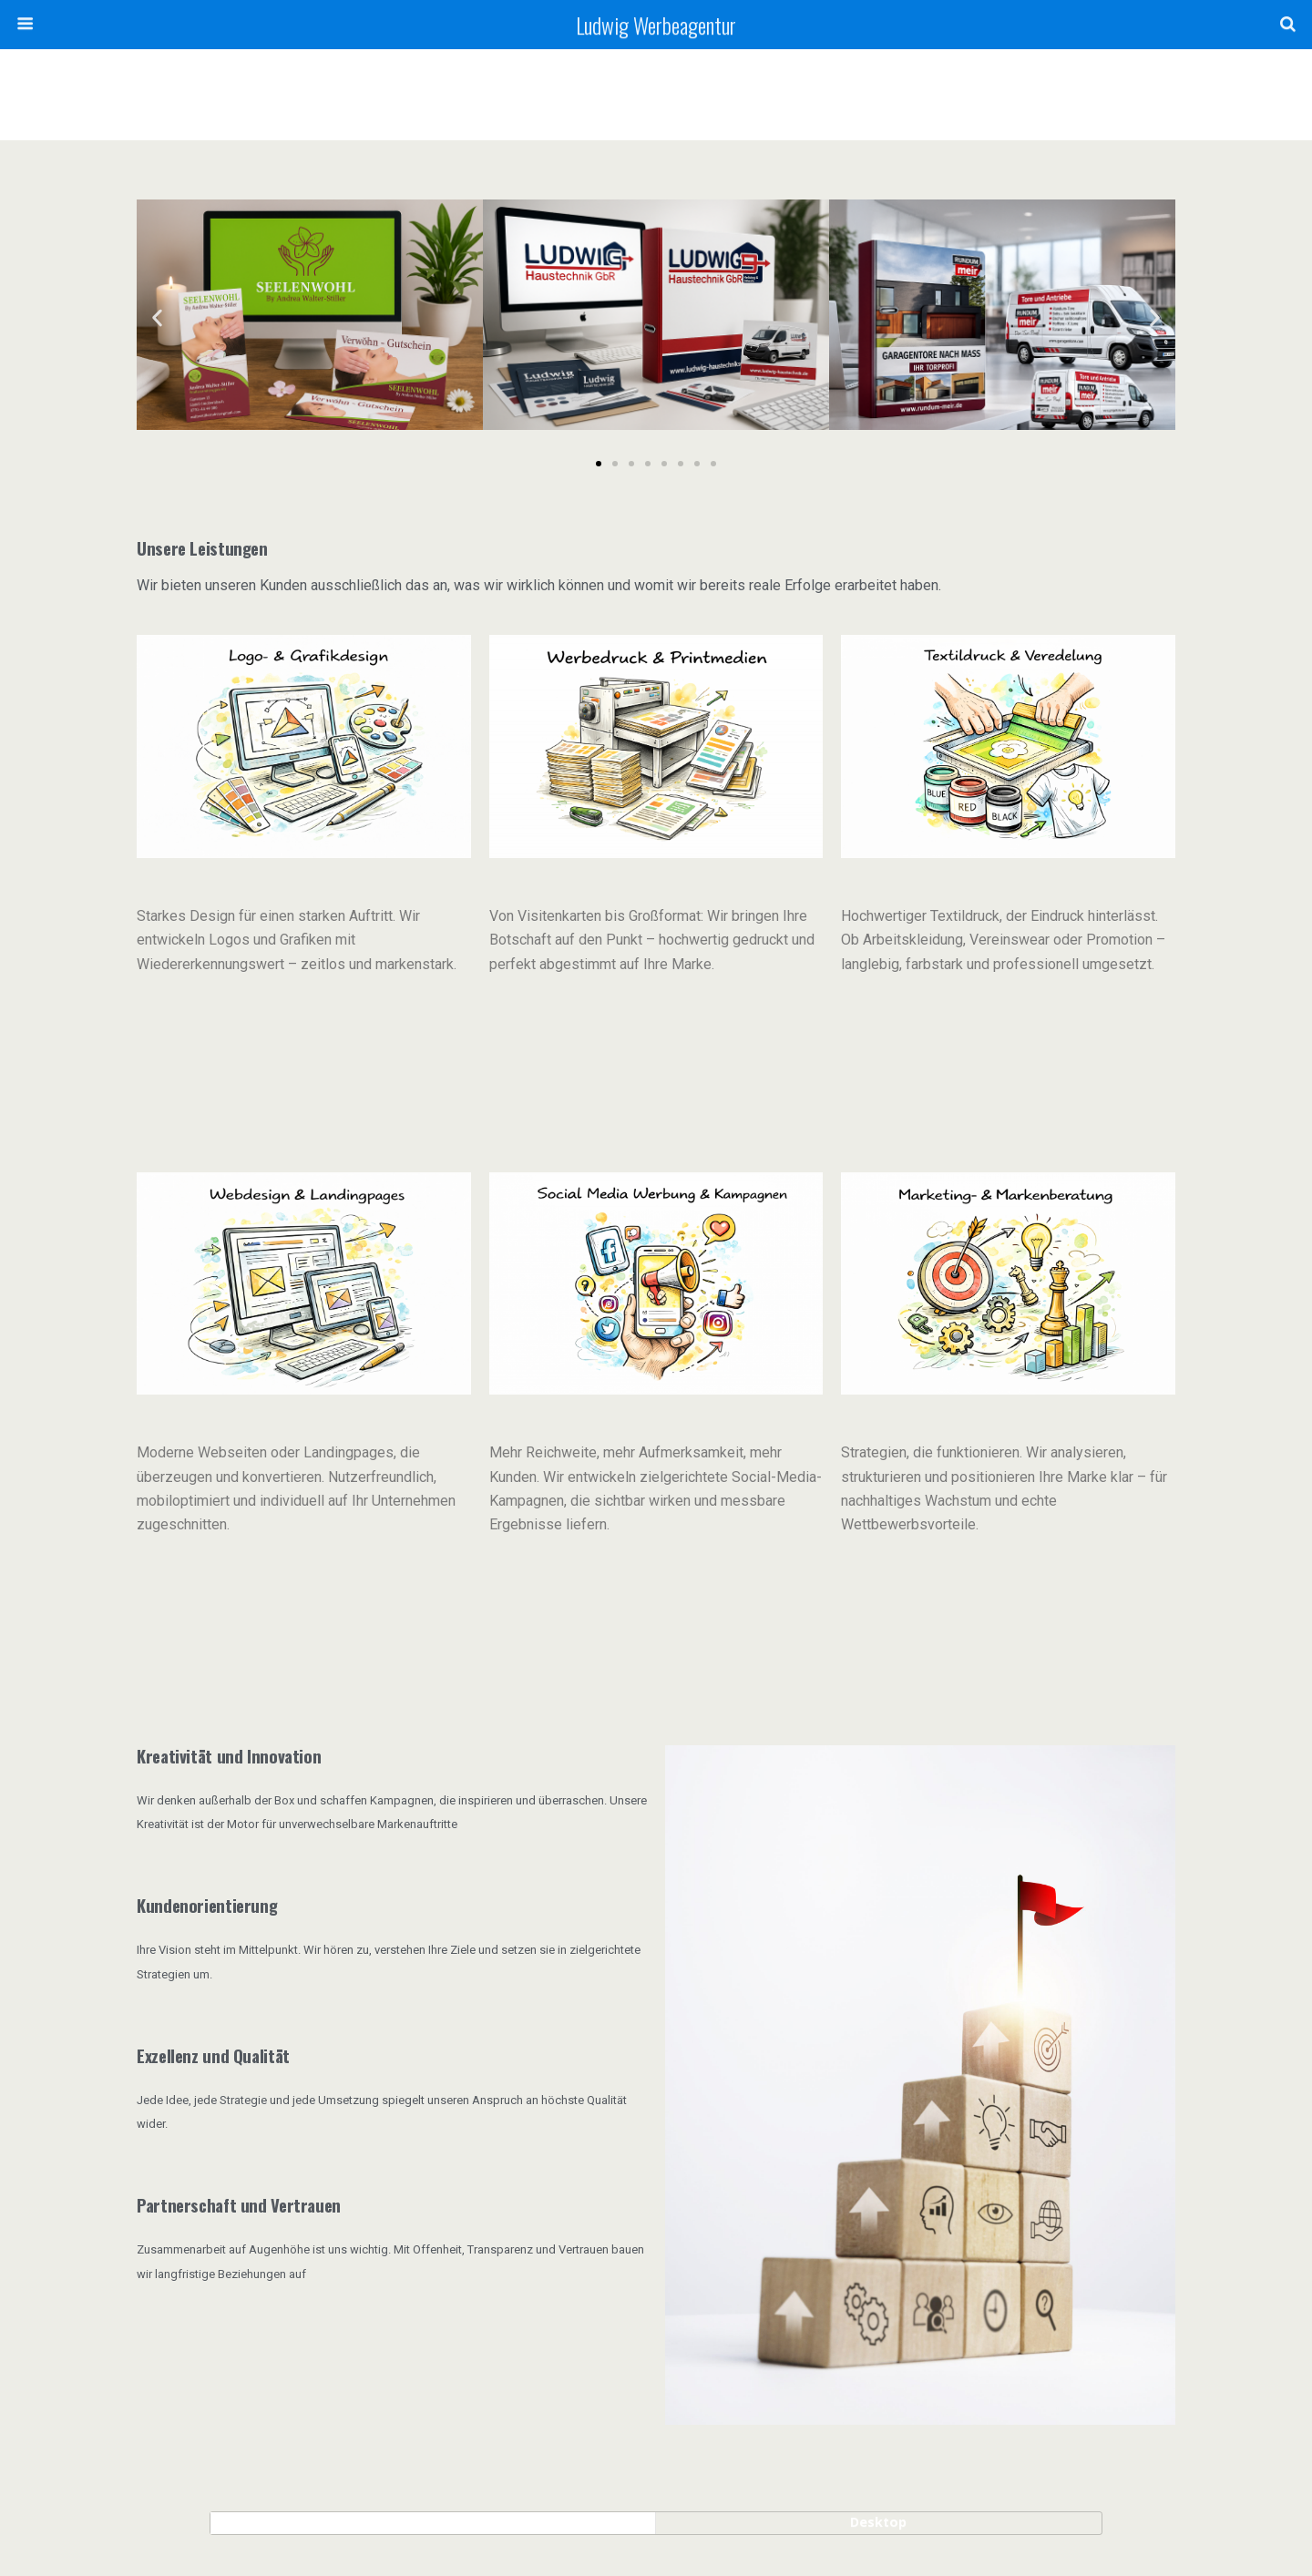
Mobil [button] (433, 2521)
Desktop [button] (878, 2521)
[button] (157, 318)
